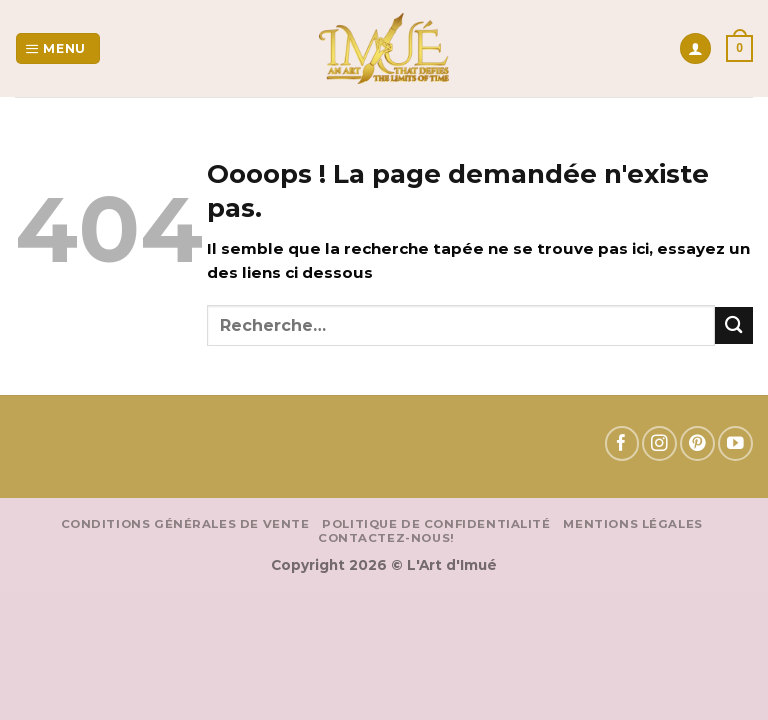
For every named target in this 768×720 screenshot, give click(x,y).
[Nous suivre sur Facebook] (622, 443)
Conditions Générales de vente (185, 524)
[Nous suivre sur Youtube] (735, 443)
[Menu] (58, 48)
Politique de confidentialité (436, 524)
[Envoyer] (734, 325)
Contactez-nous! (386, 538)
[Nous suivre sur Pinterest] (697, 443)
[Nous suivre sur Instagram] (659, 443)
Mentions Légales (632, 524)
